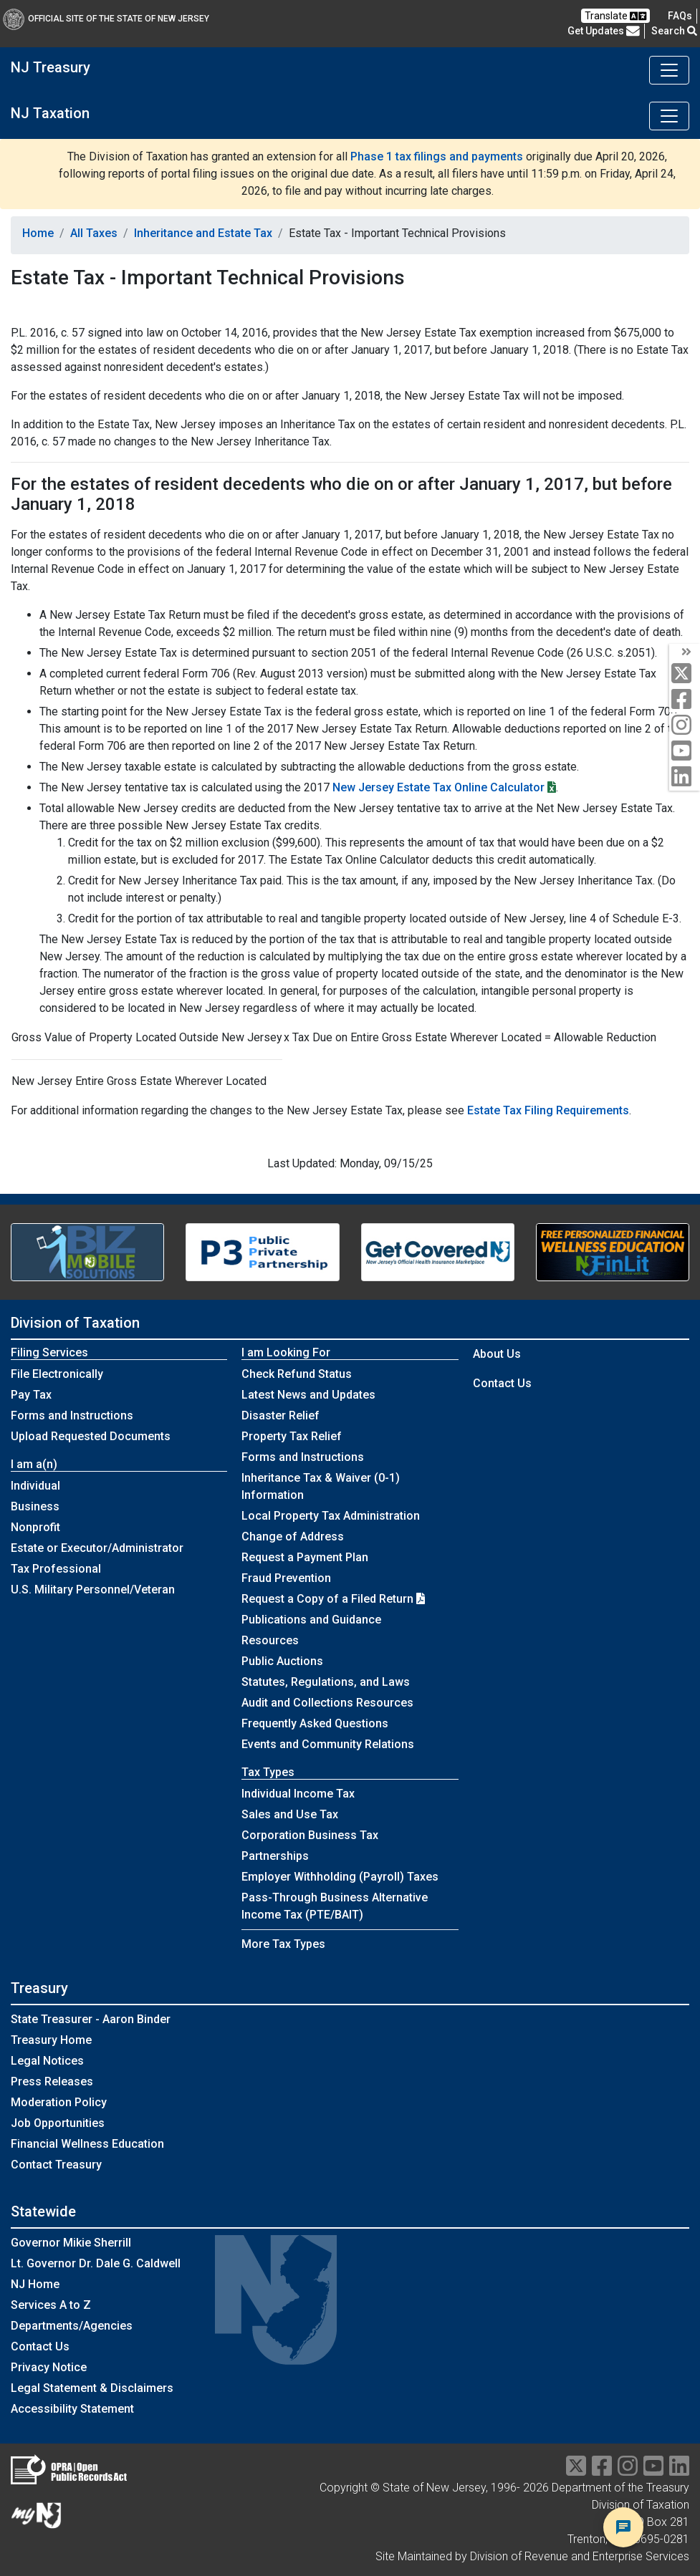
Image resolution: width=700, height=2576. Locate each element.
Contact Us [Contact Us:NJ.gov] (40, 2346)
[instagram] (684, 725)
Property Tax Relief (291, 1436)
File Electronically (57, 1374)
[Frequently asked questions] (680, 15)
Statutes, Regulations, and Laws (325, 1682)
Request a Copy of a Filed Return (333, 1599)
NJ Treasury (50, 67)
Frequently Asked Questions (314, 1723)
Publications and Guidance (311, 1619)
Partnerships (275, 1856)
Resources (270, 1640)
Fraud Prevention (286, 1578)
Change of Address (292, 1536)
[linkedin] (684, 777)
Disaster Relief (280, 1415)
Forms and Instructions (72, 1415)
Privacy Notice (49, 2367)
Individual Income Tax (298, 1793)
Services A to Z (51, 2305)
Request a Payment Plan (304, 1557)
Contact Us (502, 1383)
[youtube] (684, 751)
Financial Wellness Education (87, 2144)
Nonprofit (35, 1527)
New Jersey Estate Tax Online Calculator (438, 787)
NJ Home (35, 2284)
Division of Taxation (75, 1322)
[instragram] (628, 2470)
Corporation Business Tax (309, 1835)
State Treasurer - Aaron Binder (91, 2019)
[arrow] (684, 652)
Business (35, 1506)
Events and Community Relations (327, 1744)
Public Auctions (282, 1661)
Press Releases (52, 2081)
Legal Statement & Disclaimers (92, 2388)
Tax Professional (56, 1569)
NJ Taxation (50, 113)
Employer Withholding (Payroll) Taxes (339, 1876)
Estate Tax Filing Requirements (548, 1110)
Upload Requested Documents (91, 1436)
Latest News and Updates (308, 1395)
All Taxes (94, 233)
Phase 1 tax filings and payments (436, 156)
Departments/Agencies (72, 2326)
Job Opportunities (58, 2123)
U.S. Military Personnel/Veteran (93, 1589)
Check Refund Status (296, 1374)
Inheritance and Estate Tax (203, 233)
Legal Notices (47, 2061)
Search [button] (674, 31)
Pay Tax (31, 1395)
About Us (497, 1354)
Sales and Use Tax (289, 1814)
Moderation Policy (59, 2102)
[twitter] (684, 674)
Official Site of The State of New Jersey (106, 19)
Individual (35, 1485)
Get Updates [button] (603, 31)
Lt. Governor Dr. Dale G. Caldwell (96, 2263)
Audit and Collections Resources (327, 1702)
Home (38, 233)
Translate (615, 16)
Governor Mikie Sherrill (71, 2242)
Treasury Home (51, 2040)
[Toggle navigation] (669, 70)
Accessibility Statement (72, 2409)
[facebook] (684, 700)
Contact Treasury (56, 2164)
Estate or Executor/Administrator (97, 1548)
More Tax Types (283, 1944)
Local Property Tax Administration (330, 1516)
